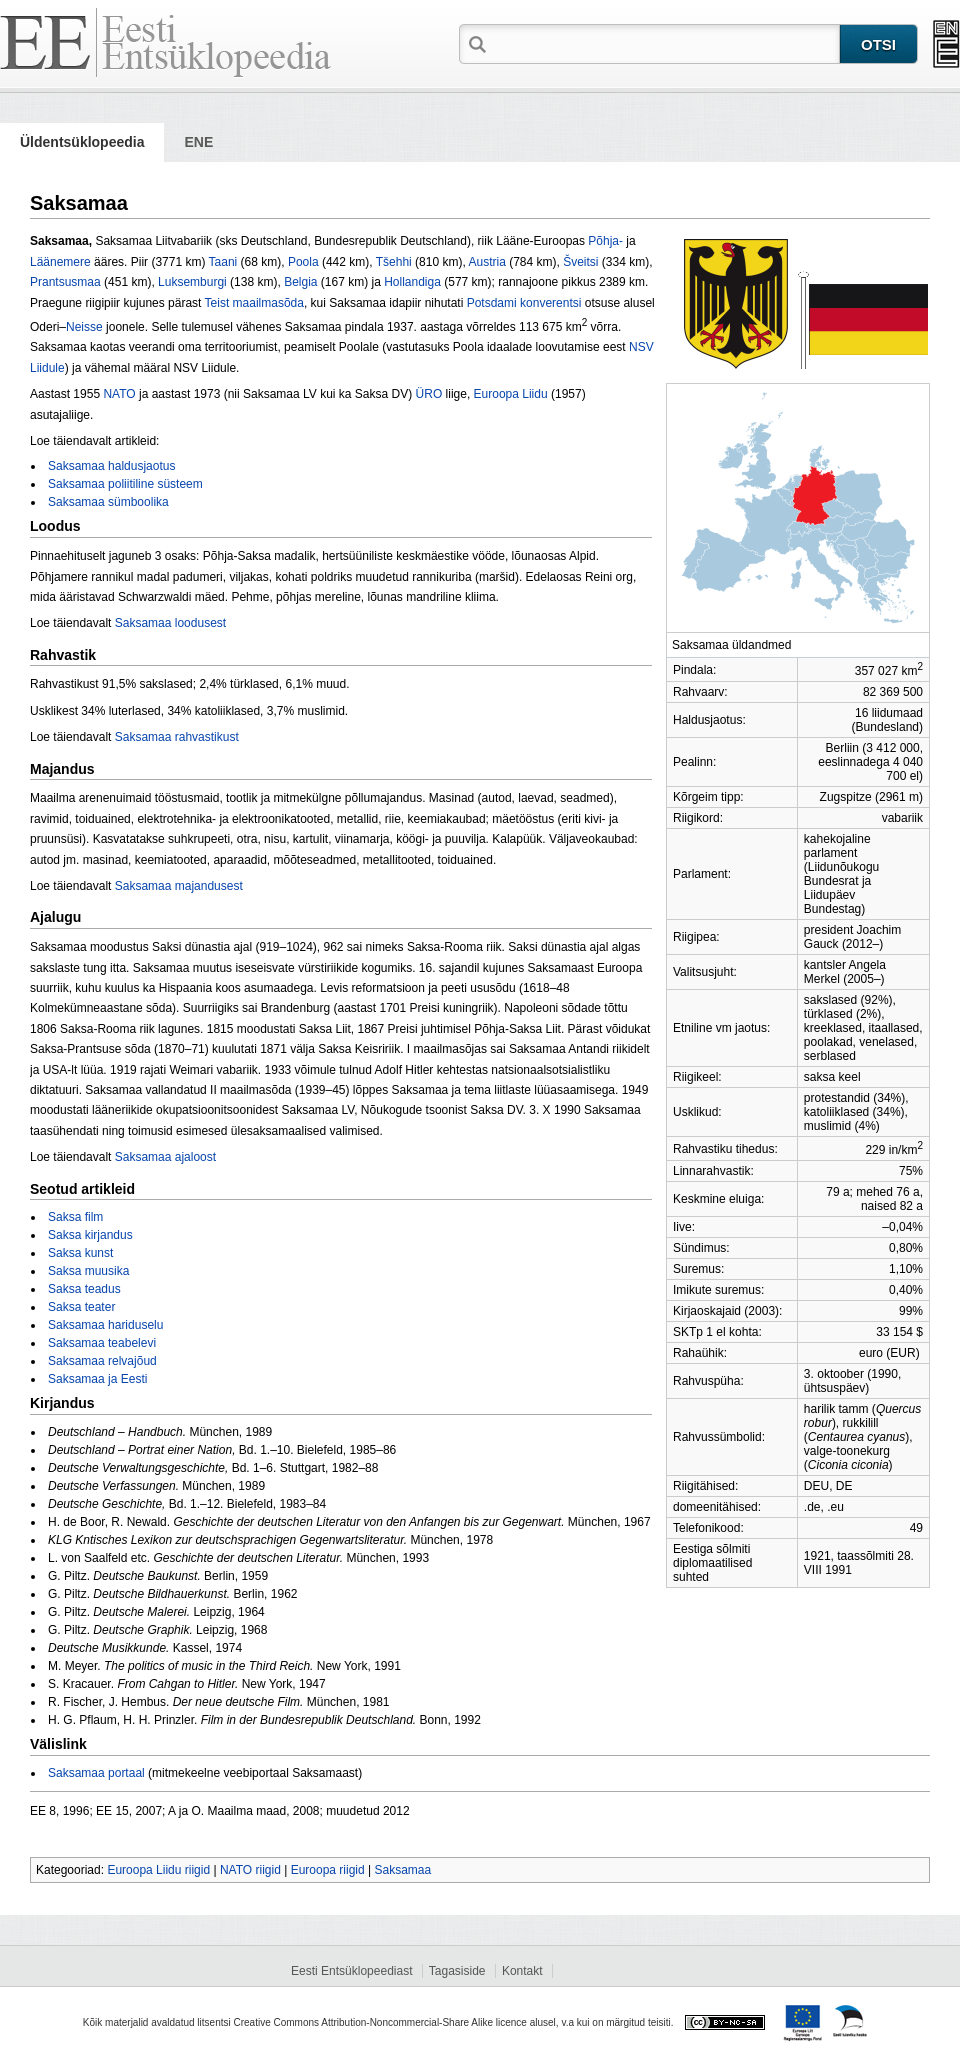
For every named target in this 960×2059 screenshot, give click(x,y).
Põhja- (605, 241)
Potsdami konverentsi (524, 303)
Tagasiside (457, 1971)
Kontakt (522, 1971)
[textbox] (665, 43)
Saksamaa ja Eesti (97, 1379)
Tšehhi (394, 262)
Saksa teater (81, 1307)
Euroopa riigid (328, 1870)
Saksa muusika (88, 1271)
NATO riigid (250, 1870)
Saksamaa (402, 1870)
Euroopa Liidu (511, 394)
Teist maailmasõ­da (254, 303)
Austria (486, 262)
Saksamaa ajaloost (165, 1157)
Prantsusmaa (65, 282)
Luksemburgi (192, 282)
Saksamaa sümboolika (108, 502)
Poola (303, 262)
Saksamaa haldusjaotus (111, 466)
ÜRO (429, 394)
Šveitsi (580, 262)
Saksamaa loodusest (170, 623)
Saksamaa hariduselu (105, 1325)
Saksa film (75, 1217)
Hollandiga (412, 282)
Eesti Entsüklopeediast (351, 1971)
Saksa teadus (84, 1289)
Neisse (84, 327)
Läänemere (60, 262)
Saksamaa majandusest (179, 886)
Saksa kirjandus (90, 1235)
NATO (119, 394)
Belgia (300, 282)
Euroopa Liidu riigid (158, 1870)
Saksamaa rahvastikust (177, 737)
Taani (223, 262)
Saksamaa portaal (96, 1773)
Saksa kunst (80, 1253)
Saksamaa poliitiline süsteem (125, 484)
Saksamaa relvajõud (102, 1361)
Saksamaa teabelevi (102, 1343)
